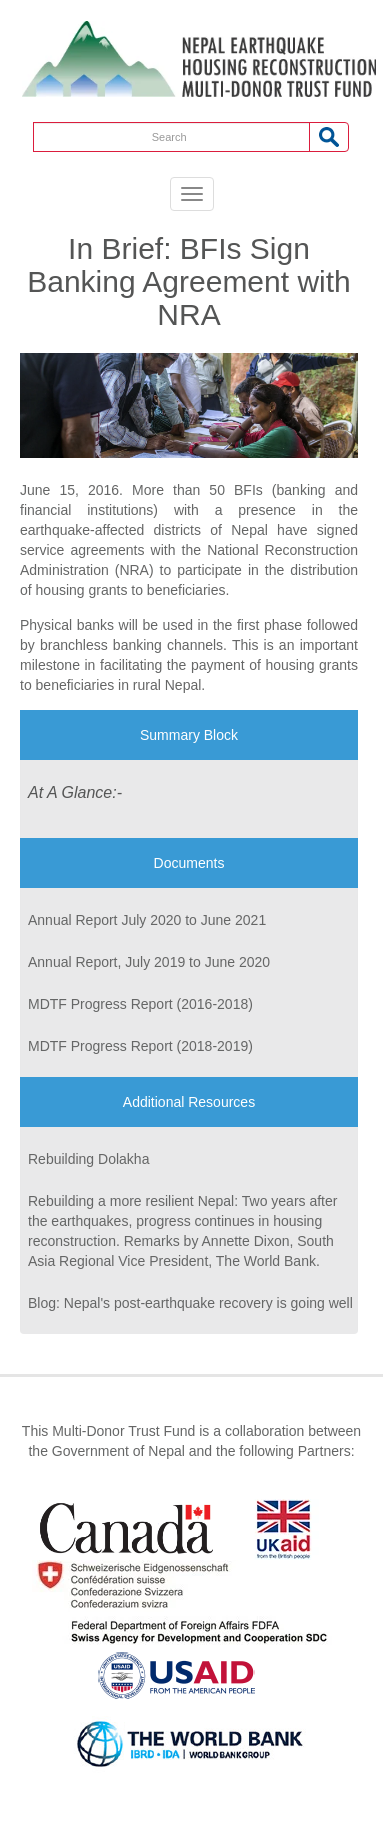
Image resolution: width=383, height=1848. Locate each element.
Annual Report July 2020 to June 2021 (147, 920)
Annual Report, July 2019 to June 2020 (149, 962)
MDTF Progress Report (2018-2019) (140, 1046)
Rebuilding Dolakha (88, 1159)
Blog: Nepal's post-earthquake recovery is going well (190, 1303)
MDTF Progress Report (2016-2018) (140, 1004)
